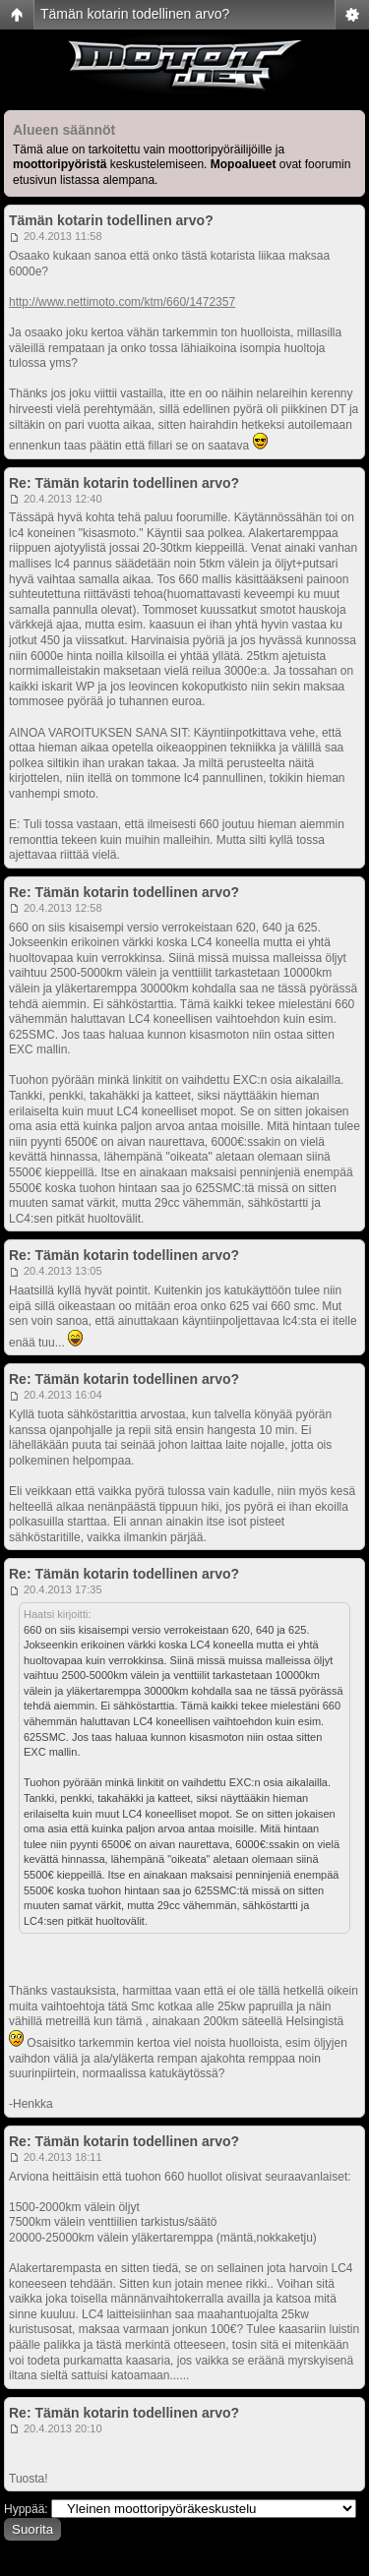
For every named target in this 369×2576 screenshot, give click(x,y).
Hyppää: (26, 2509)
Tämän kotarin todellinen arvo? (134, 14)
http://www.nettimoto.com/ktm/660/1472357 (122, 302)
